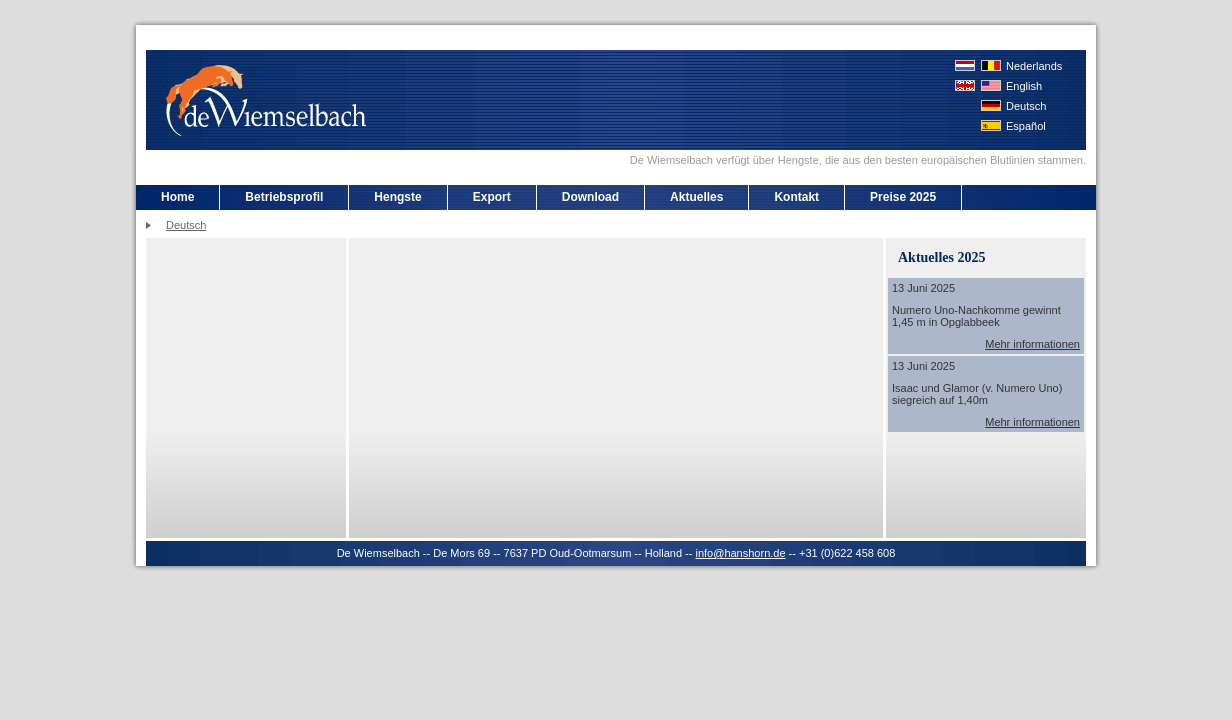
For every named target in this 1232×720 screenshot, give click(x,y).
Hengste (397, 197)
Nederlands (1034, 66)
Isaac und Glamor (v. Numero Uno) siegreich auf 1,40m (977, 394)
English (1024, 86)
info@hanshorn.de (740, 553)
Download (590, 197)
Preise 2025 (903, 197)
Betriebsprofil (284, 197)
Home (177, 197)
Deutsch (1026, 106)
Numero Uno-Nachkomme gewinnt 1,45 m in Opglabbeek (976, 316)
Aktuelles (696, 197)
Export (492, 197)
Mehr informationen (1032, 344)
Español (1026, 126)
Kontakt (796, 197)
